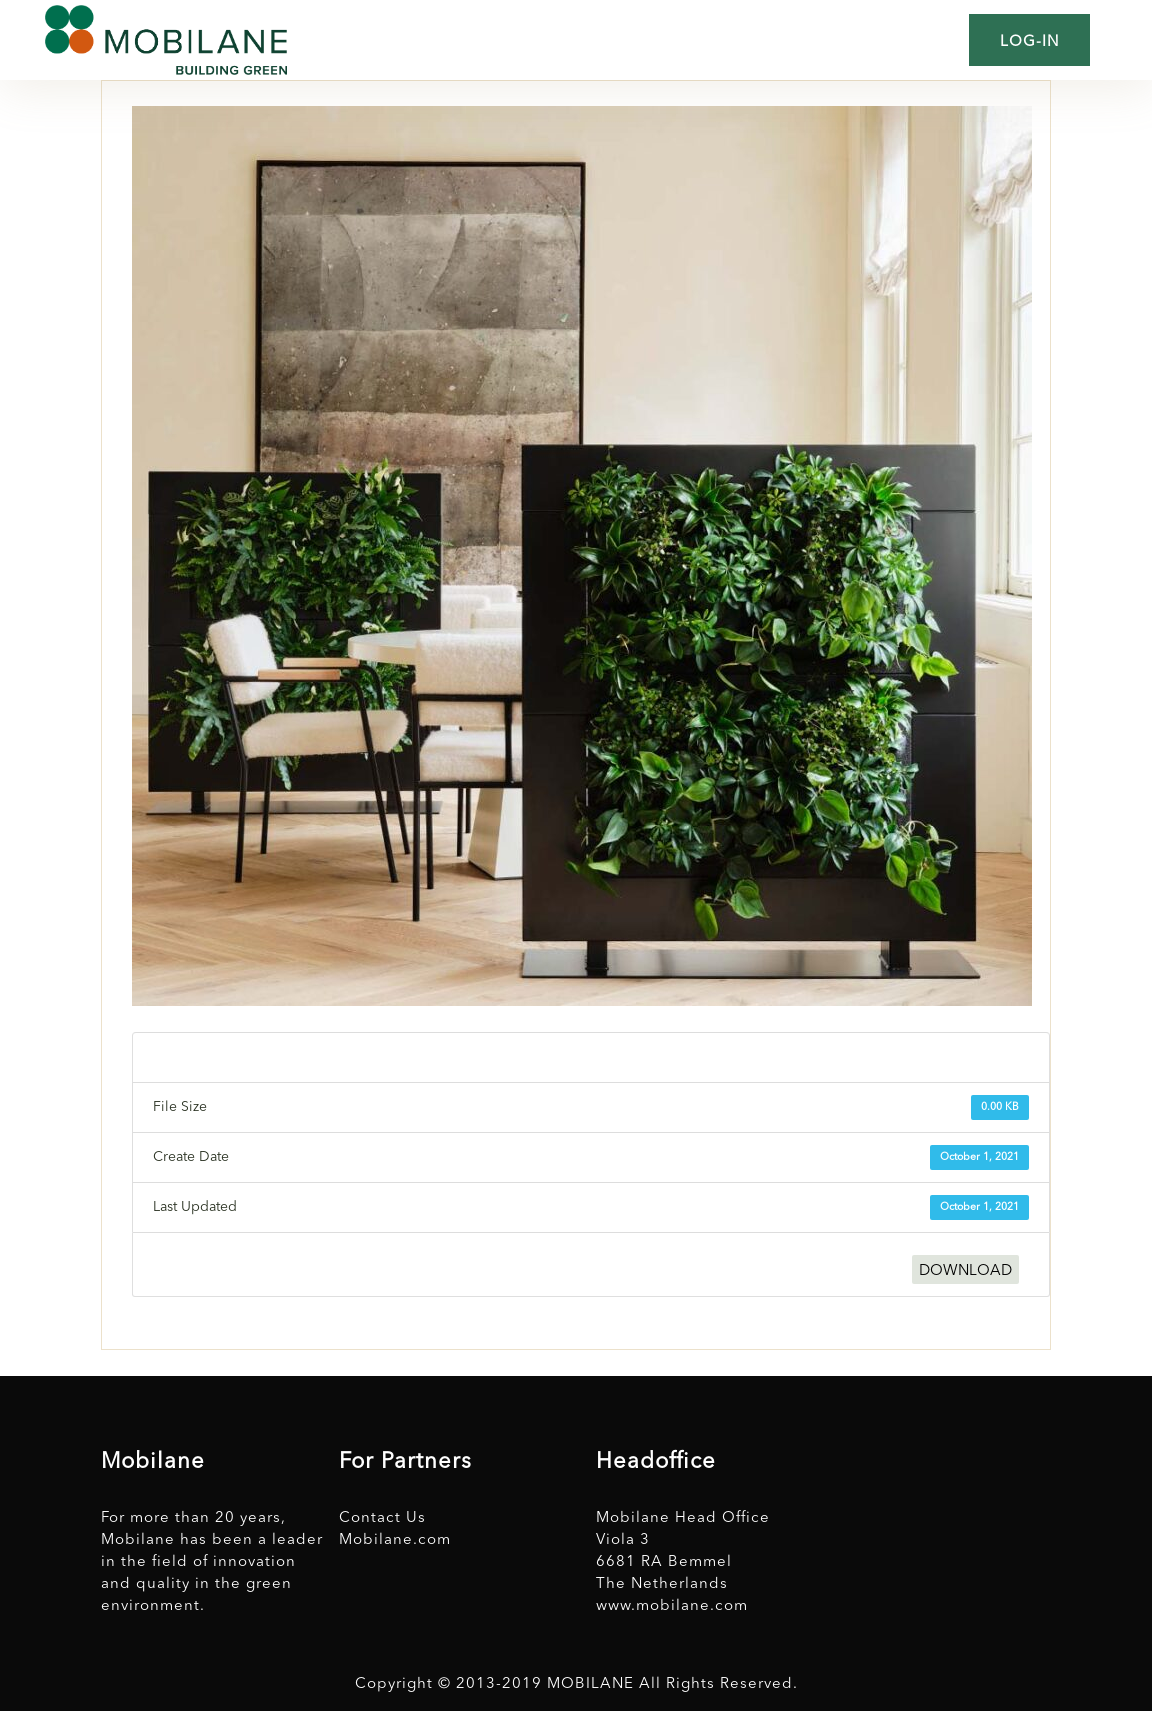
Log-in (1029, 42)
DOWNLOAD (965, 1271)
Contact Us (382, 1518)
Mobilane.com (395, 1540)
